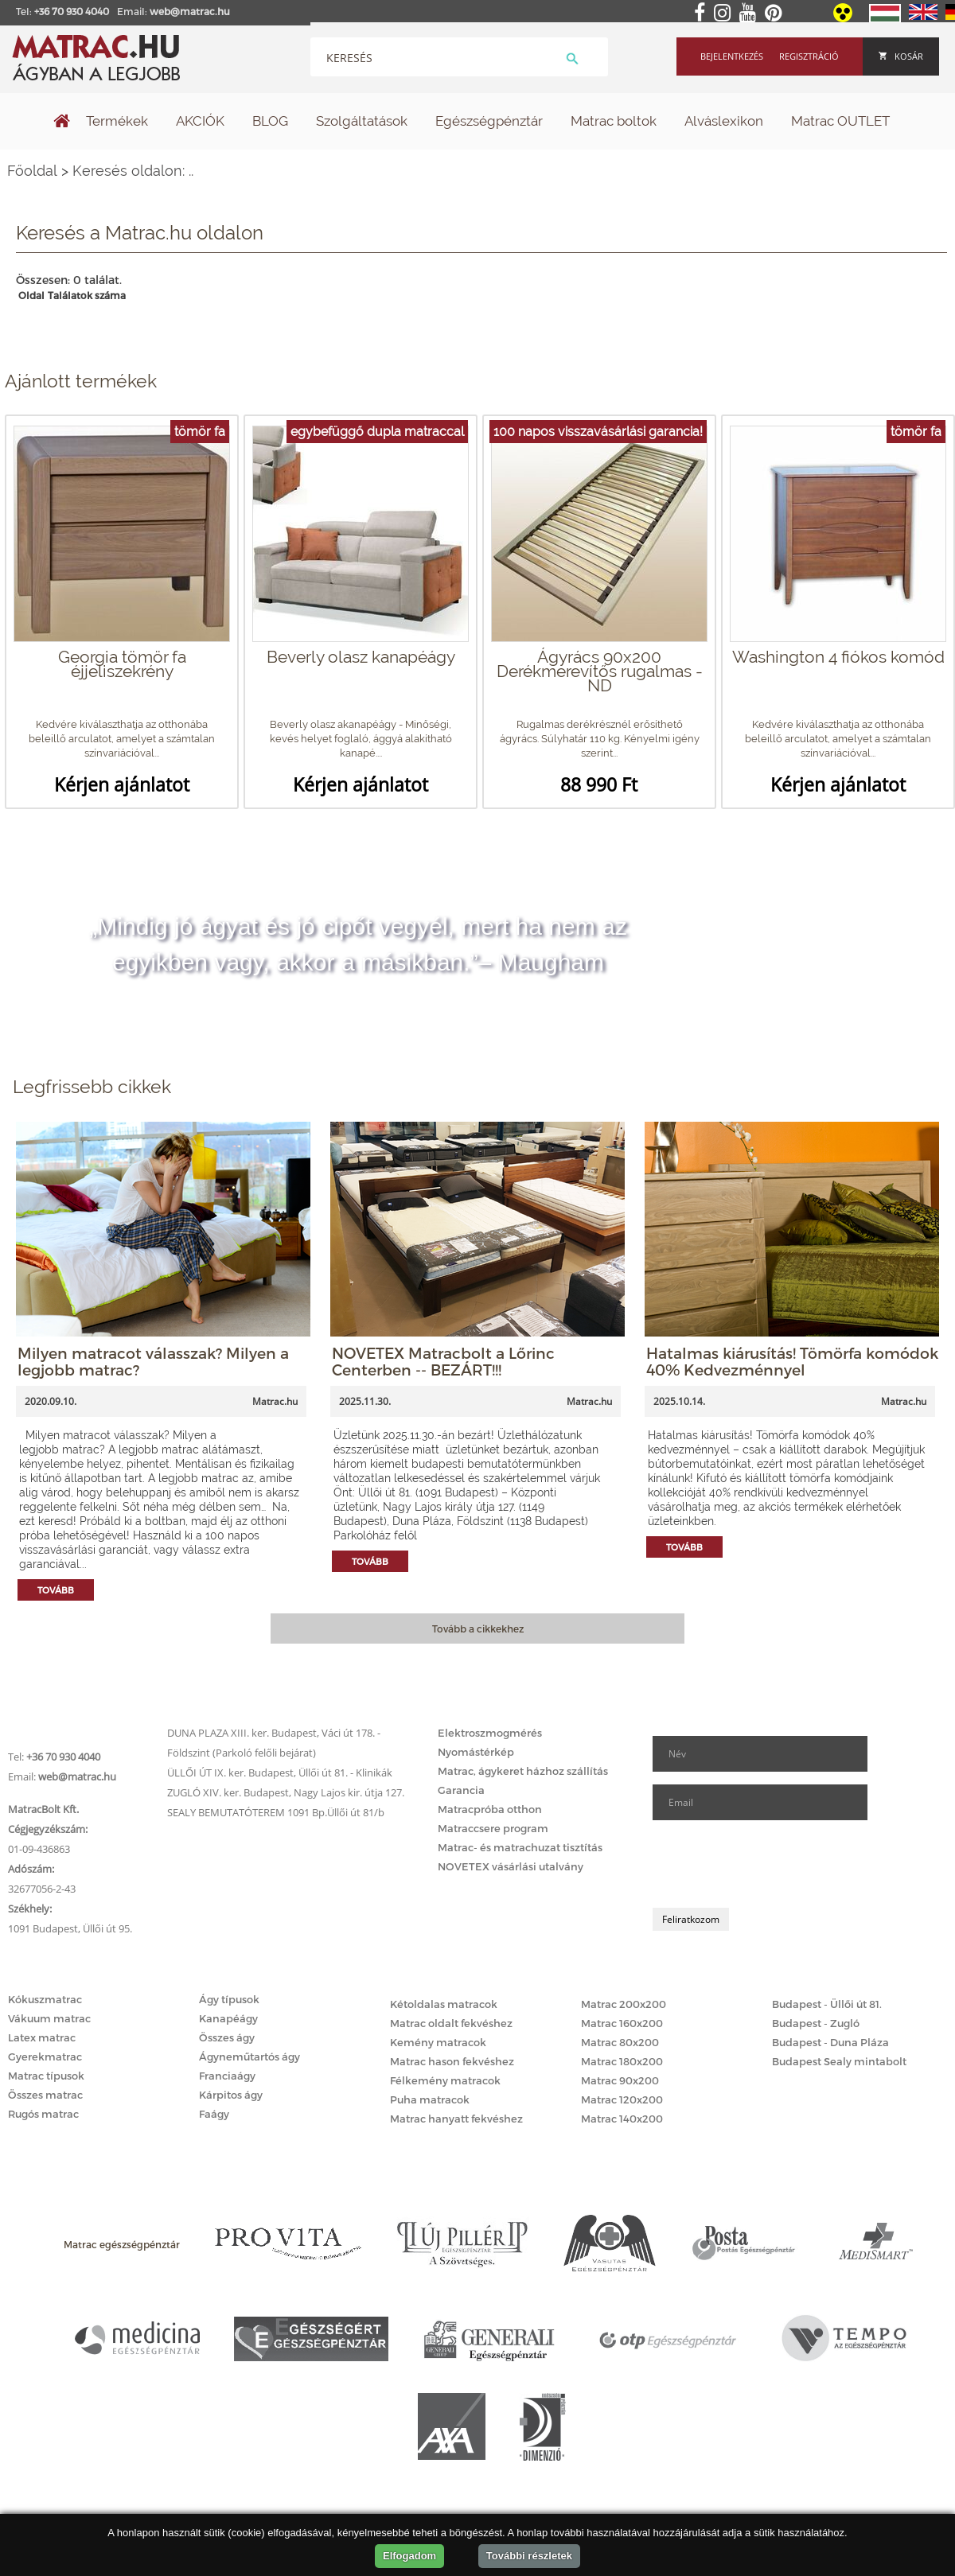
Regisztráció (809, 56)
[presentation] (774, 1864)
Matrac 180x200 (622, 2061)
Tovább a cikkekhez (478, 1628)
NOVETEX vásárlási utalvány (510, 1866)
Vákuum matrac (49, 2018)
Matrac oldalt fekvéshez (451, 2023)
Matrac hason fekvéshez (452, 2061)
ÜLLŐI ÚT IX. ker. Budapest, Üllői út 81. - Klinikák (279, 1772)
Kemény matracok (438, 2042)
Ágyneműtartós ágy (249, 2056)
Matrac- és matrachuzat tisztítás (520, 1847)
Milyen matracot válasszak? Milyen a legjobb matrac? (153, 1361)
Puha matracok (430, 2099)
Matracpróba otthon (490, 1809)
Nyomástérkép (476, 1751)
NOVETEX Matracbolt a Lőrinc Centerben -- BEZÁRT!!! (443, 1361)
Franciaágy (227, 2075)
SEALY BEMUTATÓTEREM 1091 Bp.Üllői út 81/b (275, 1812)
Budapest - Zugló (816, 2023)
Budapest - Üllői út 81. (827, 2004)
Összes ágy (227, 2037)
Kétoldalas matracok (443, 2004)
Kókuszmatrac (45, 1999)
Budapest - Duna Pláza (830, 2042)
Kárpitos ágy (231, 2094)
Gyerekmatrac (45, 2056)
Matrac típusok (46, 2075)
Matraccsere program (493, 1828)
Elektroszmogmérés (490, 1732)
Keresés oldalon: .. (132, 170)
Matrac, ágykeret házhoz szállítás (523, 1771)
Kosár (901, 56)
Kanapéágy (228, 2018)
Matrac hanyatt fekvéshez (456, 2118)
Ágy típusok (229, 1999)
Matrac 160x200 (622, 2023)
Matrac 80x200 (620, 2042)
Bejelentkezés (731, 56)
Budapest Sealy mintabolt (839, 2061)
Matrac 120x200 (622, 2099)
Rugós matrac (43, 2113)
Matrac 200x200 (623, 2004)
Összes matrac (45, 2094)
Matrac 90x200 (620, 2080)
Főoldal (32, 170)
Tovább (55, 1590)
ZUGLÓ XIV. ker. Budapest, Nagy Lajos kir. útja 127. (285, 1792)
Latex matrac (42, 2037)
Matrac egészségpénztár (122, 2244)
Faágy (214, 2113)
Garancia (461, 1790)
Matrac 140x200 (622, 2118)
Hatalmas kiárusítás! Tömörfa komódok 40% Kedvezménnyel (792, 1361)
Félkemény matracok (445, 2080)
